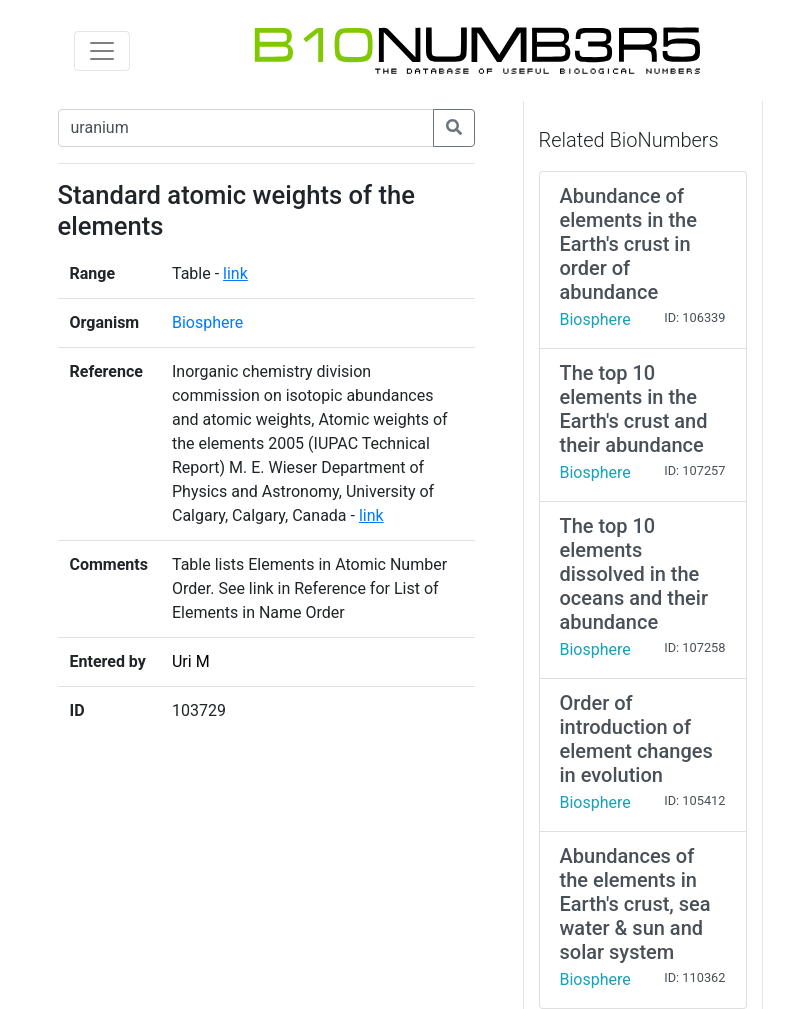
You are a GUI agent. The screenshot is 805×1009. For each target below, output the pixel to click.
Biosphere (207, 322)
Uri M (191, 661)
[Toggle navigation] (102, 51)
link (235, 273)
